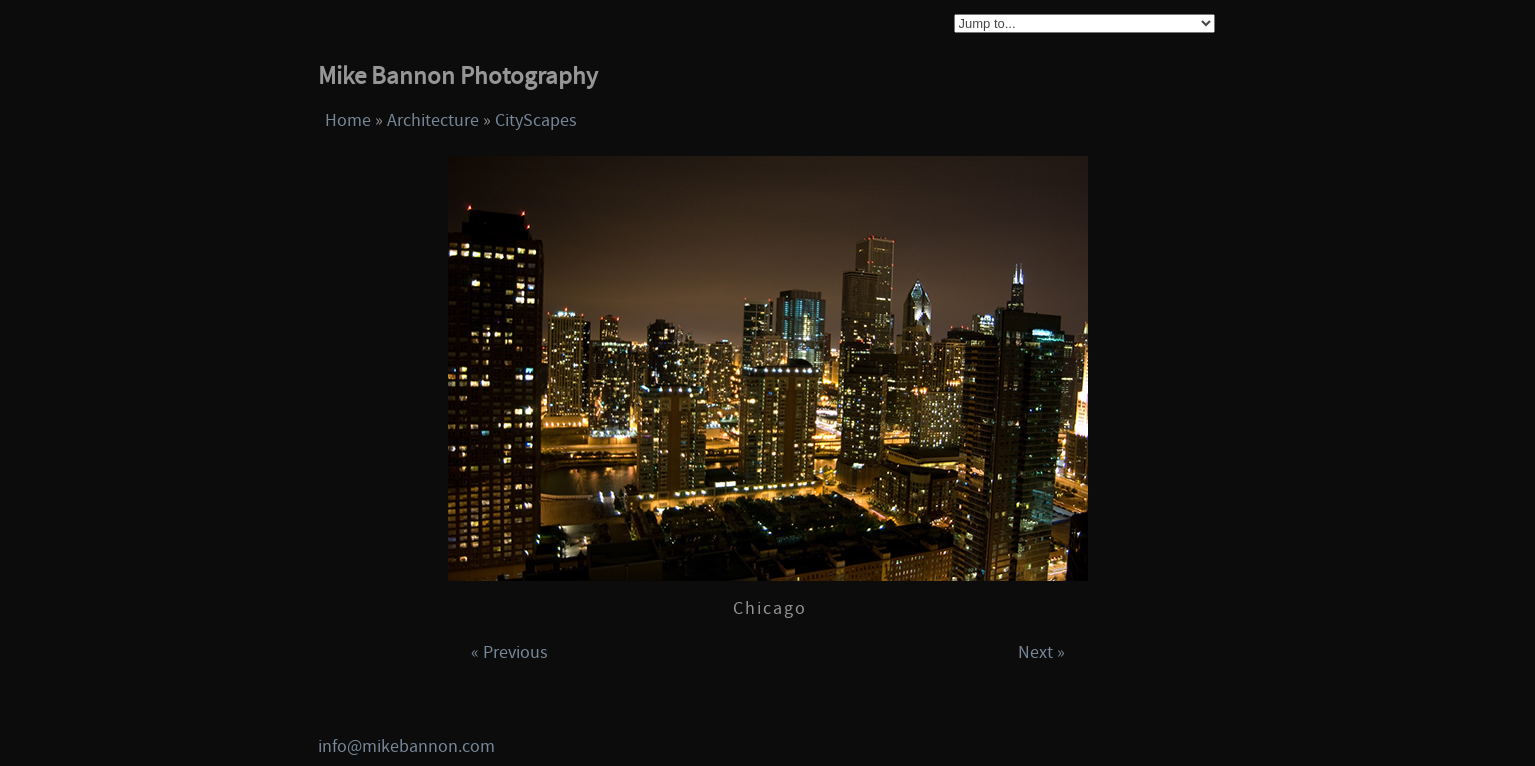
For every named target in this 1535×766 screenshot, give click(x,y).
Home (348, 120)
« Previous (509, 652)
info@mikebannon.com (406, 746)
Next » (1041, 652)
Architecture (433, 120)
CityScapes (536, 120)
